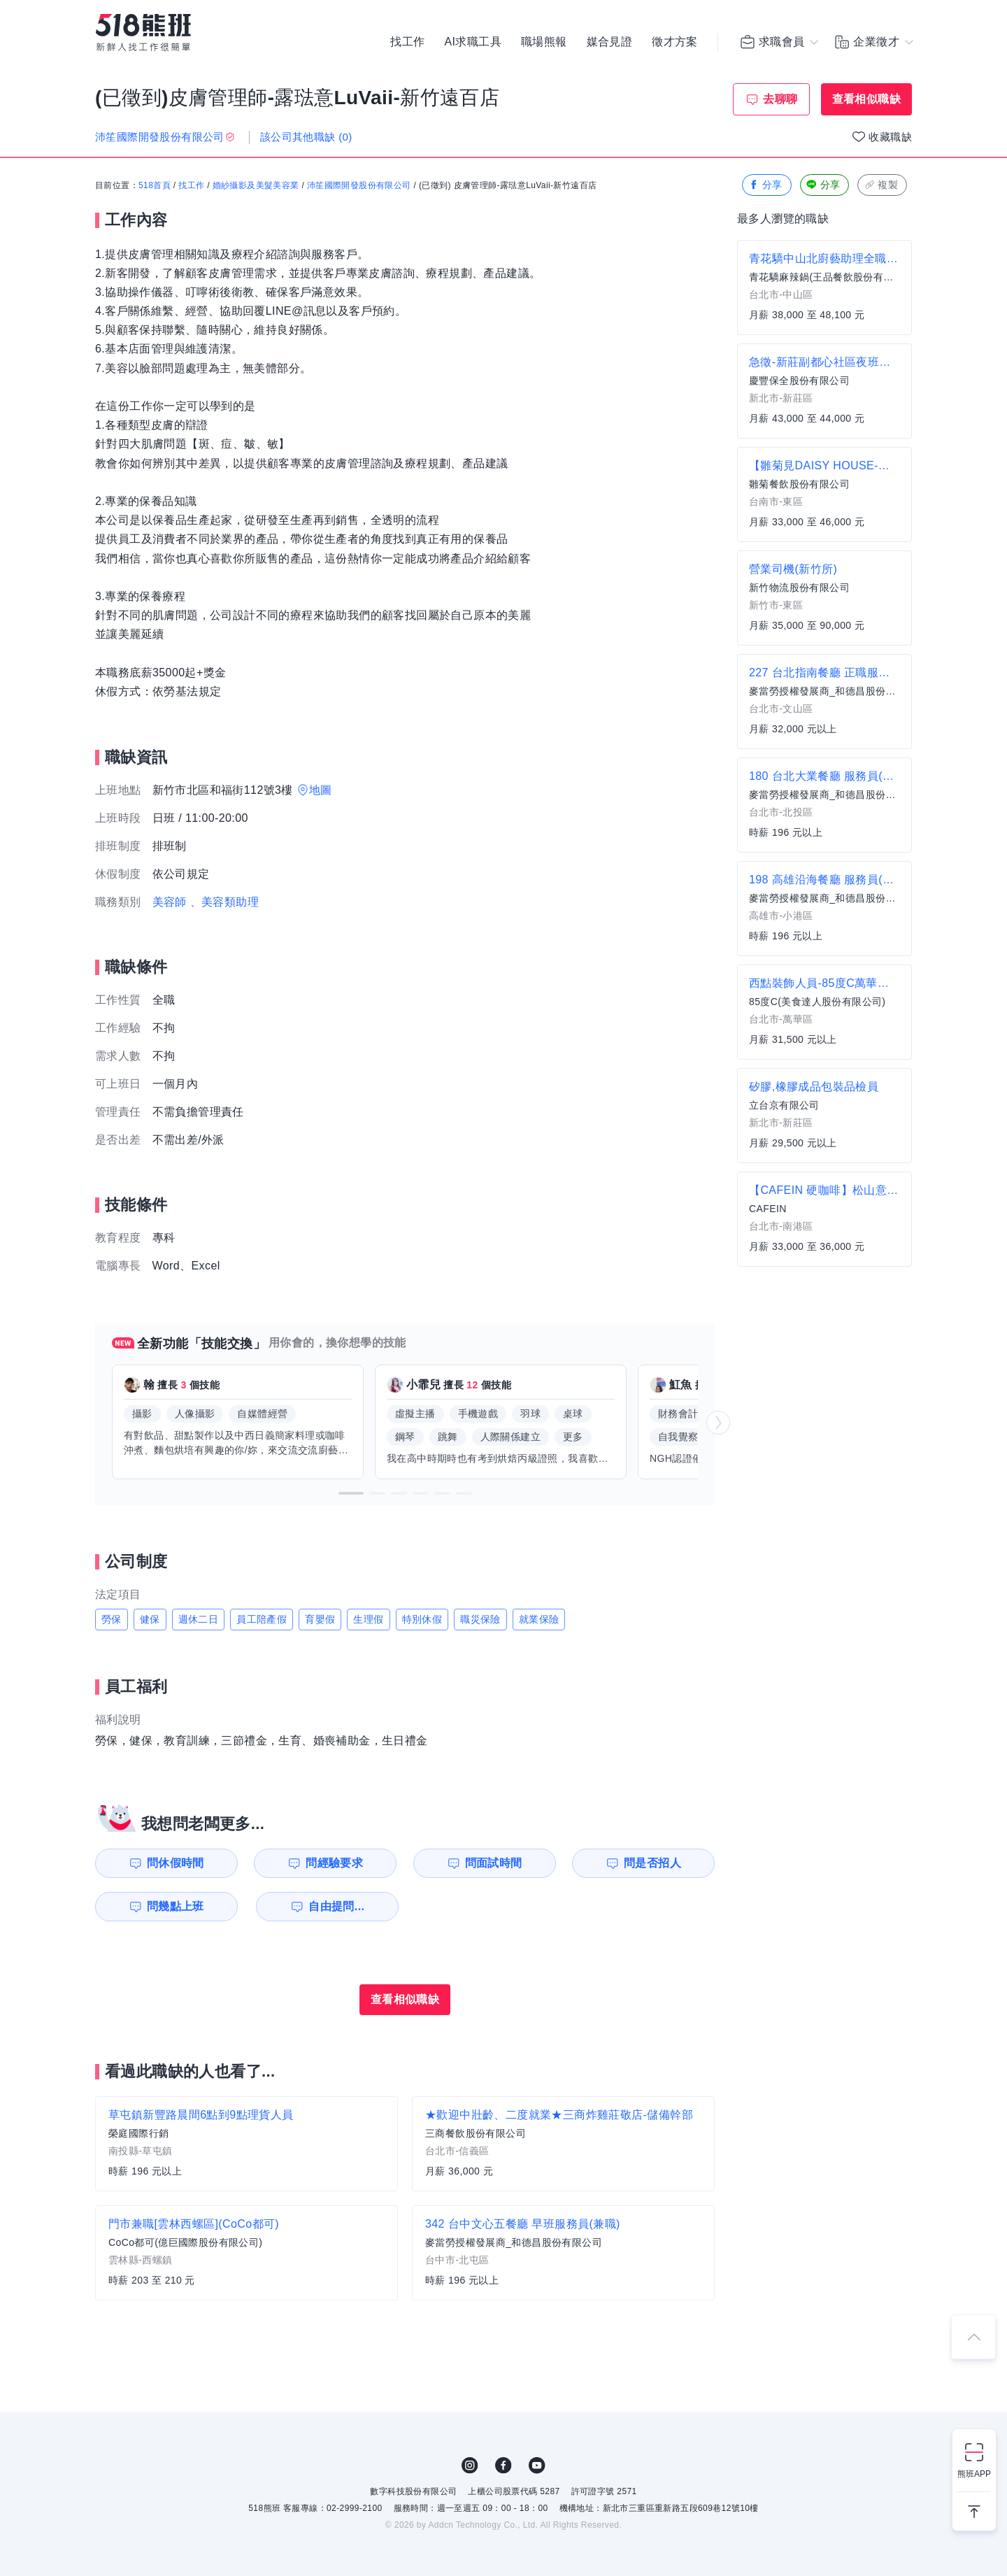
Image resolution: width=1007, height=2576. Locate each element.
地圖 (320, 790)
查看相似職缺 (866, 99)
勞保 (111, 1619)
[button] (351, 1493)
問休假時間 (175, 1863)
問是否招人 (652, 1863)
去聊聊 (780, 99)
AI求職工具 (472, 42)
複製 (881, 185)
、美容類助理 (224, 902)
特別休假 (422, 1619)
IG (470, 2465)
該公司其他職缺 (306, 137)
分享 (765, 185)
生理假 (368, 1619)
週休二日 (198, 1619)
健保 (150, 1619)
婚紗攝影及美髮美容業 (256, 185)
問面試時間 (493, 1863)
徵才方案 (675, 42)
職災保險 (480, 1619)
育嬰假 (320, 1619)
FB (503, 2465)
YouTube (537, 2465)
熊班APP (974, 2474)
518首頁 (154, 185)
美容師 (169, 902)
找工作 (407, 42)
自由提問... (336, 1906)
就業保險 (539, 1619)
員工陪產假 (261, 1619)
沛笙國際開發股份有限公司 (359, 185)
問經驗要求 (334, 1863)
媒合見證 (610, 42)
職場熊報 (544, 42)
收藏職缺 (890, 137)
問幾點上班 (175, 1906)
